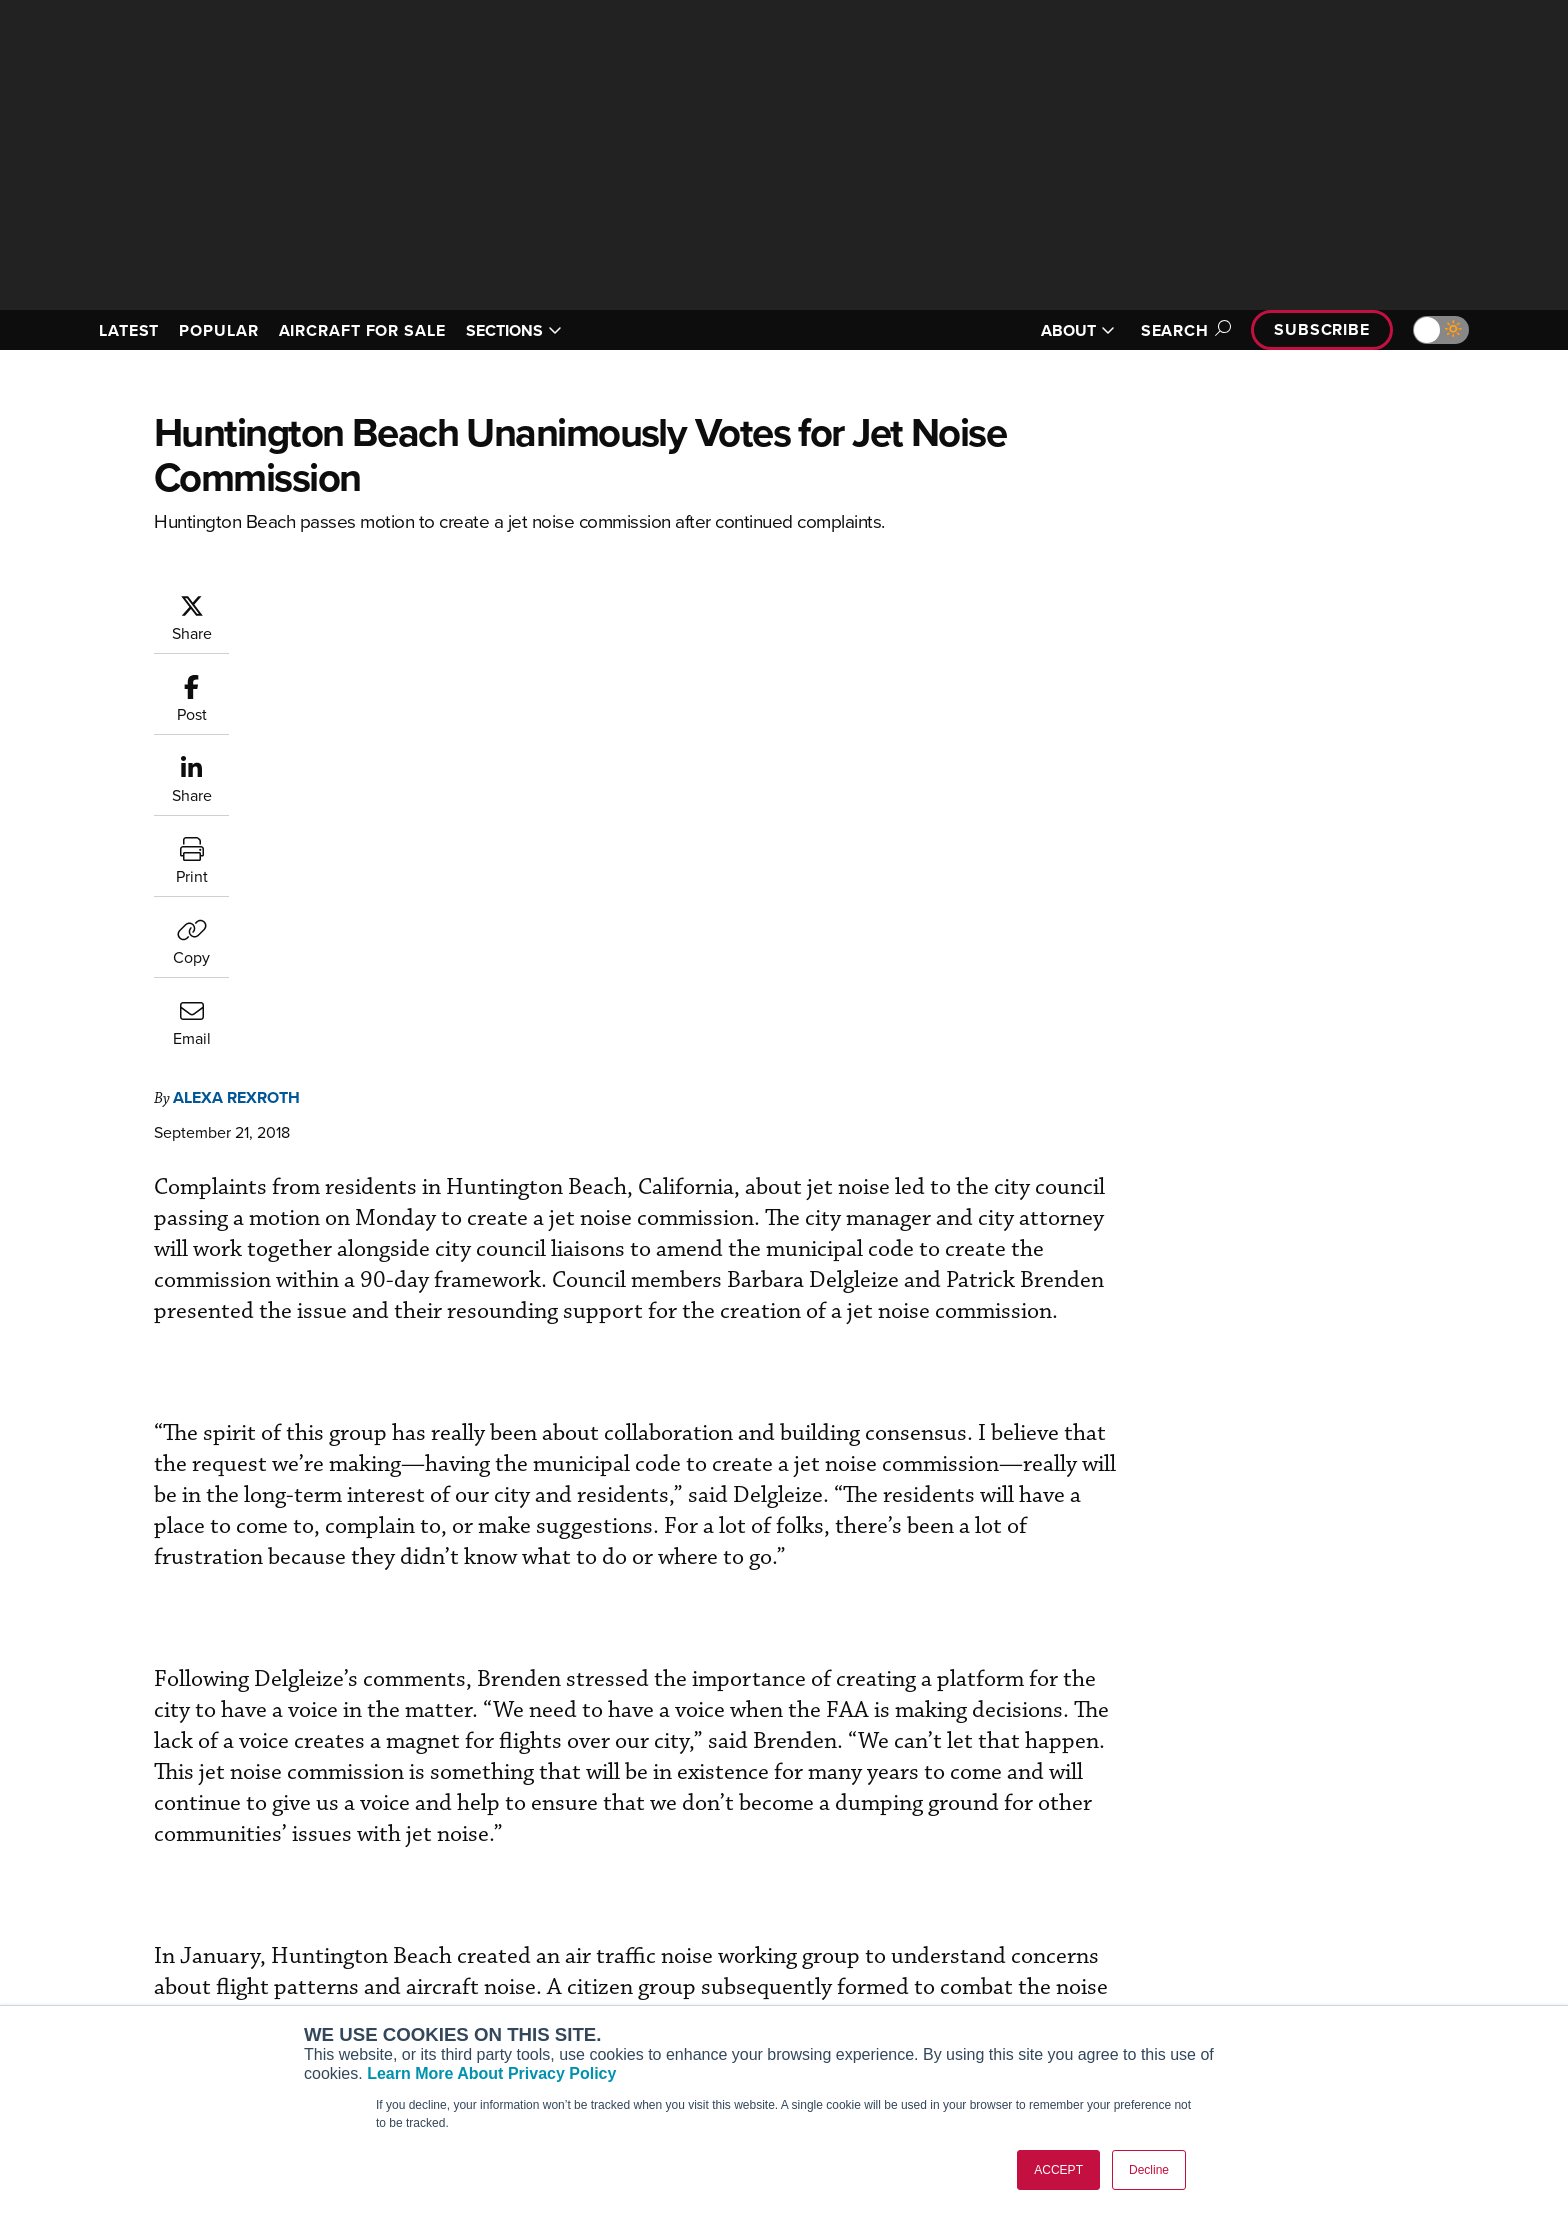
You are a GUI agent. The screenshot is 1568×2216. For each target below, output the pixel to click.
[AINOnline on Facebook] (85, 1868)
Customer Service (700, 1926)
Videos (962, 1980)
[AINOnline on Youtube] (123, 1868)
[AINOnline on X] (164, 1868)
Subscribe (1322, 329)
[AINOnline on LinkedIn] (203, 1868)
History (1261, 1953)
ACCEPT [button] (1058, 2170)
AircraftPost (396, 1953)
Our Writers (1275, 1926)
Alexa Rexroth (356, 602)
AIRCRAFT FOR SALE (362, 330)
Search (1183, 330)
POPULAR (218, 330)
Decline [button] (1149, 2170)
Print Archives (985, 1899)
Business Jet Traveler (426, 1980)
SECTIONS (514, 330)
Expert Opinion (988, 1926)
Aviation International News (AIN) (465, 1926)
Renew (665, 1953)
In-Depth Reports (994, 1953)
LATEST (129, 330)
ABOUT (1078, 330)
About (1257, 1899)
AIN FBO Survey (408, 1899)
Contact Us (1274, 1980)
